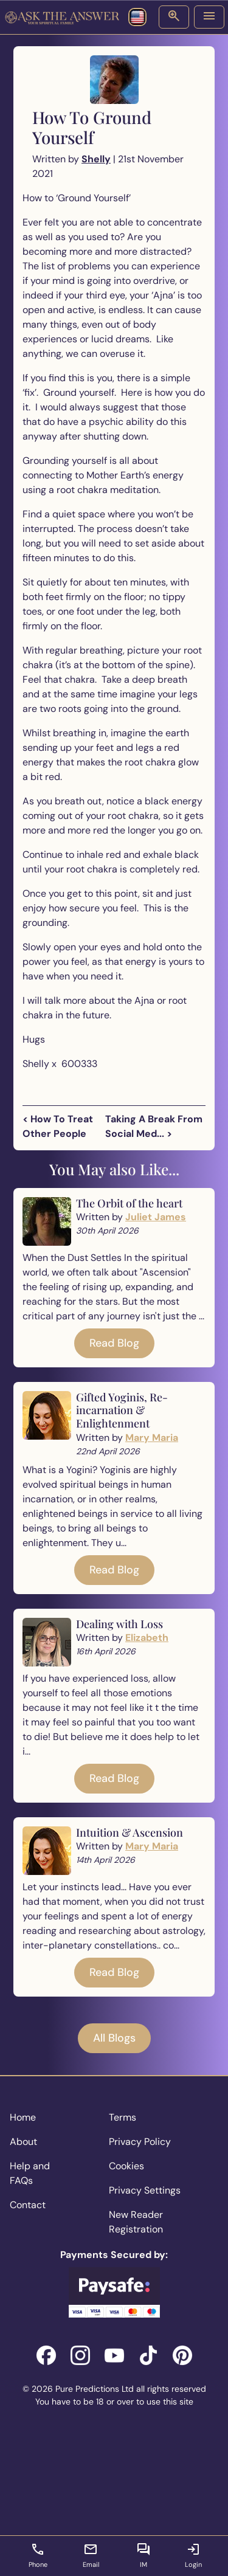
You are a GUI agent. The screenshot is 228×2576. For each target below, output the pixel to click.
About (23, 2141)
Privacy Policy (140, 2141)
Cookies (126, 2166)
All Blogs (114, 2038)
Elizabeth (146, 1637)
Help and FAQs (30, 2173)
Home (23, 2117)
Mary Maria (151, 1437)
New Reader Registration (136, 2222)
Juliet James (155, 1216)
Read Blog (114, 1343)
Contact (28, 2204)
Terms (122, 2117)
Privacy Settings (145, 2190)
